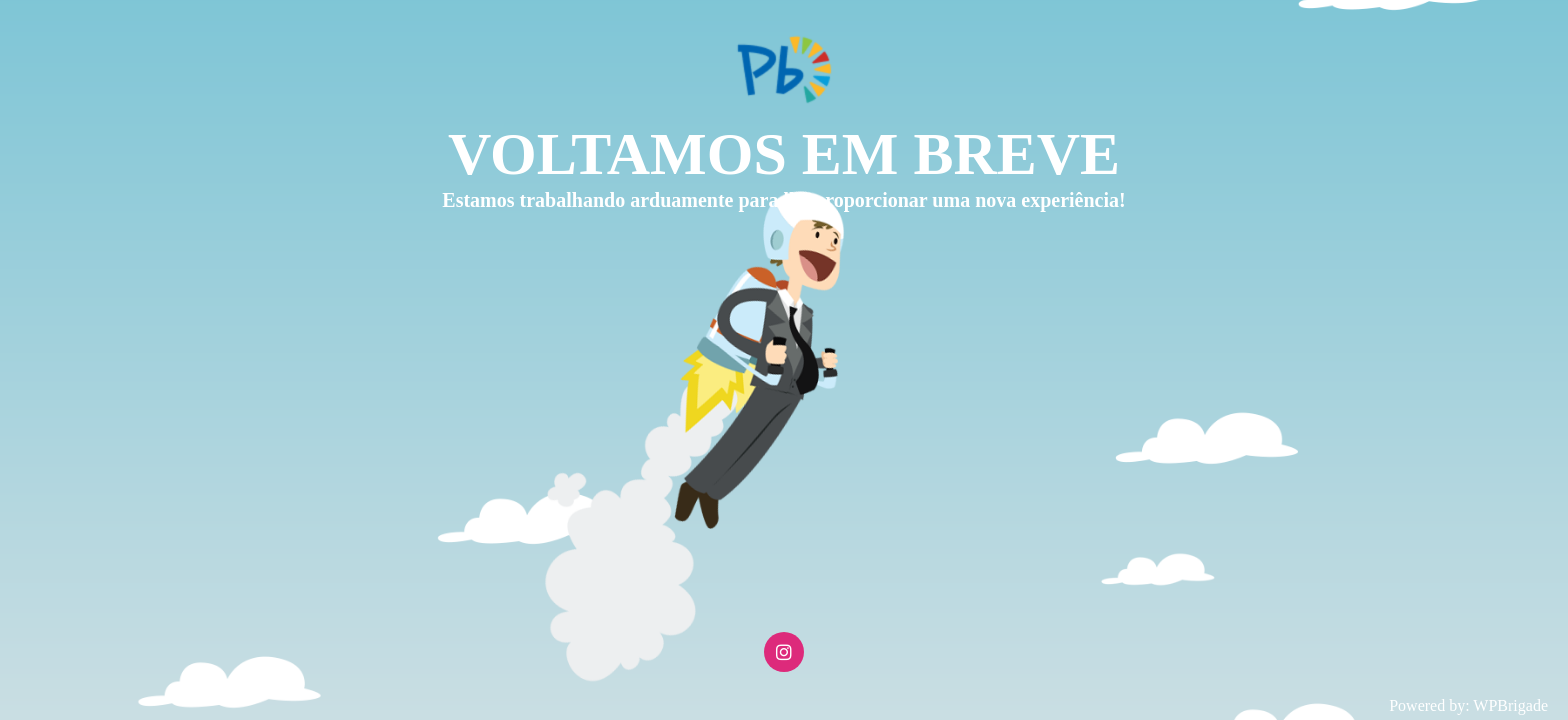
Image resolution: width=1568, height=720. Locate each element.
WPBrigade (1510, 705)
